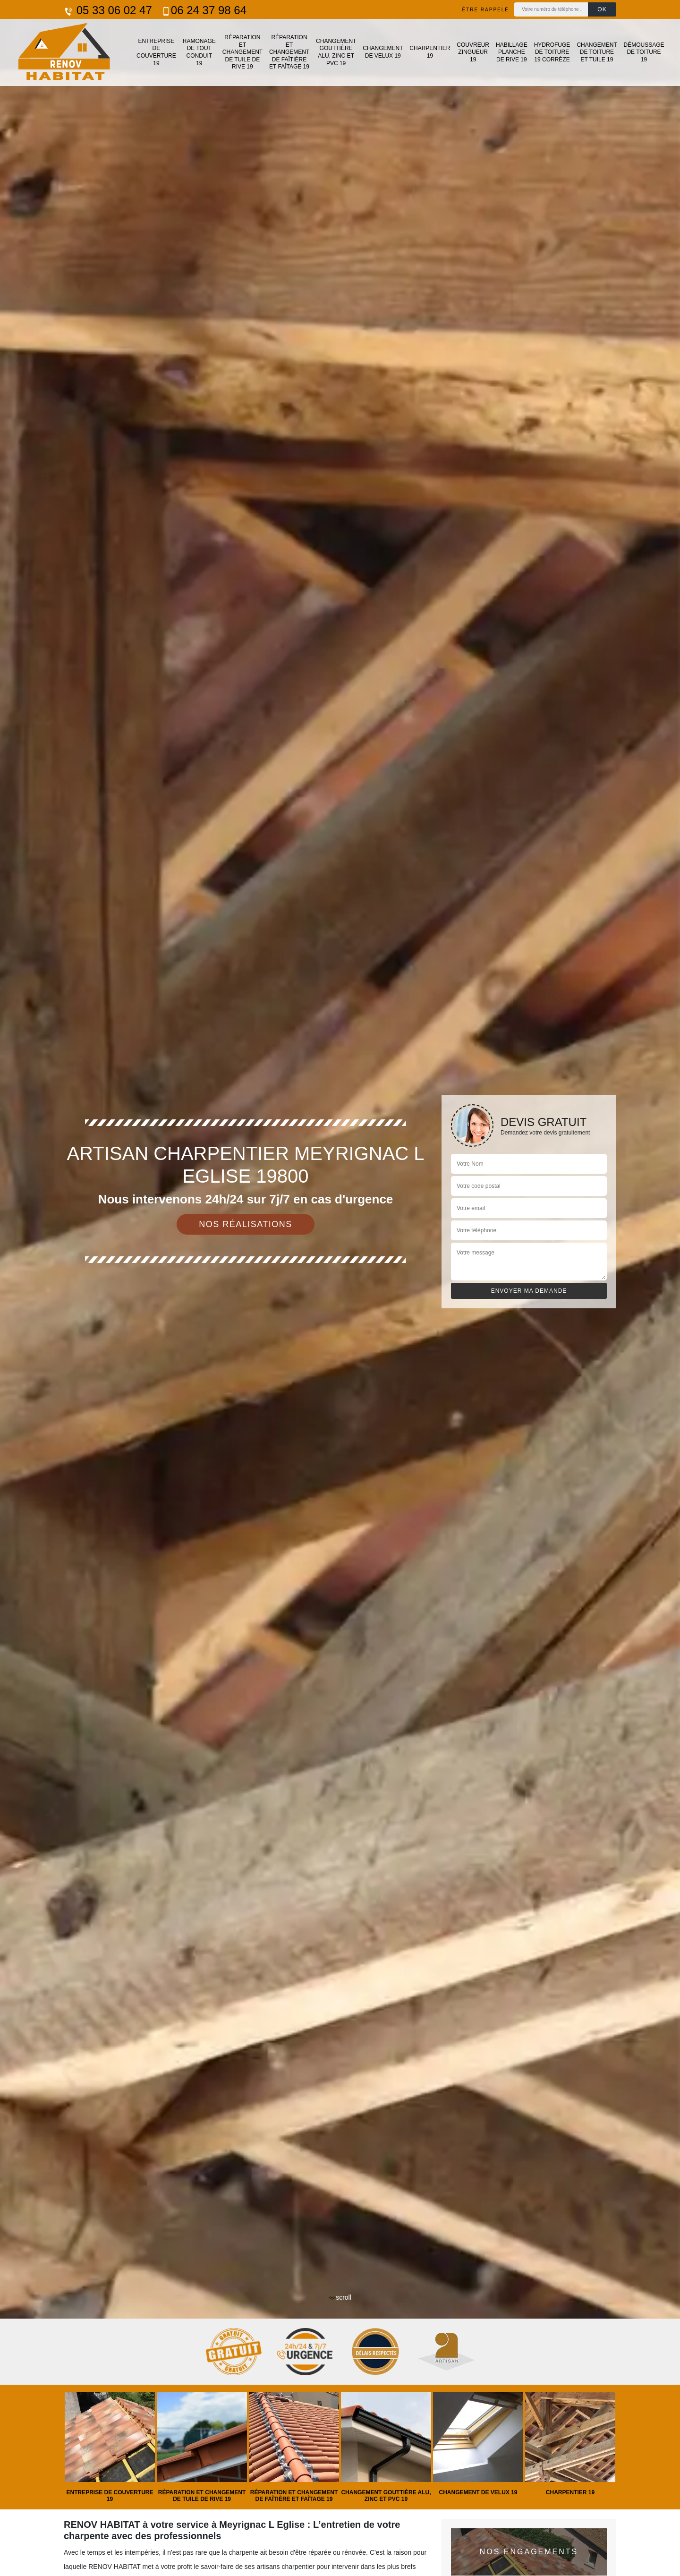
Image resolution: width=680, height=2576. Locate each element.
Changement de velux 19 (383, 52)
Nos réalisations (245, 1224)
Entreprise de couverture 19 (156, 52)
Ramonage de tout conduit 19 (199, 52)
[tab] (340, 1288)
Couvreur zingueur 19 (473, 52)
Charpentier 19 (429, 52)
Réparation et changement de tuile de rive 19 (242, 52)
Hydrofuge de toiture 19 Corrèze (552, 52)
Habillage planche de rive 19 (511, 52)
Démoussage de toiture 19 (644, 52)
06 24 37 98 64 (204, 10)
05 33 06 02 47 (108, 10)
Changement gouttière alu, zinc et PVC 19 (336, 52)
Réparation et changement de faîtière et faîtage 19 (289, 52)
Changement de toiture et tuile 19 (597, 52)
